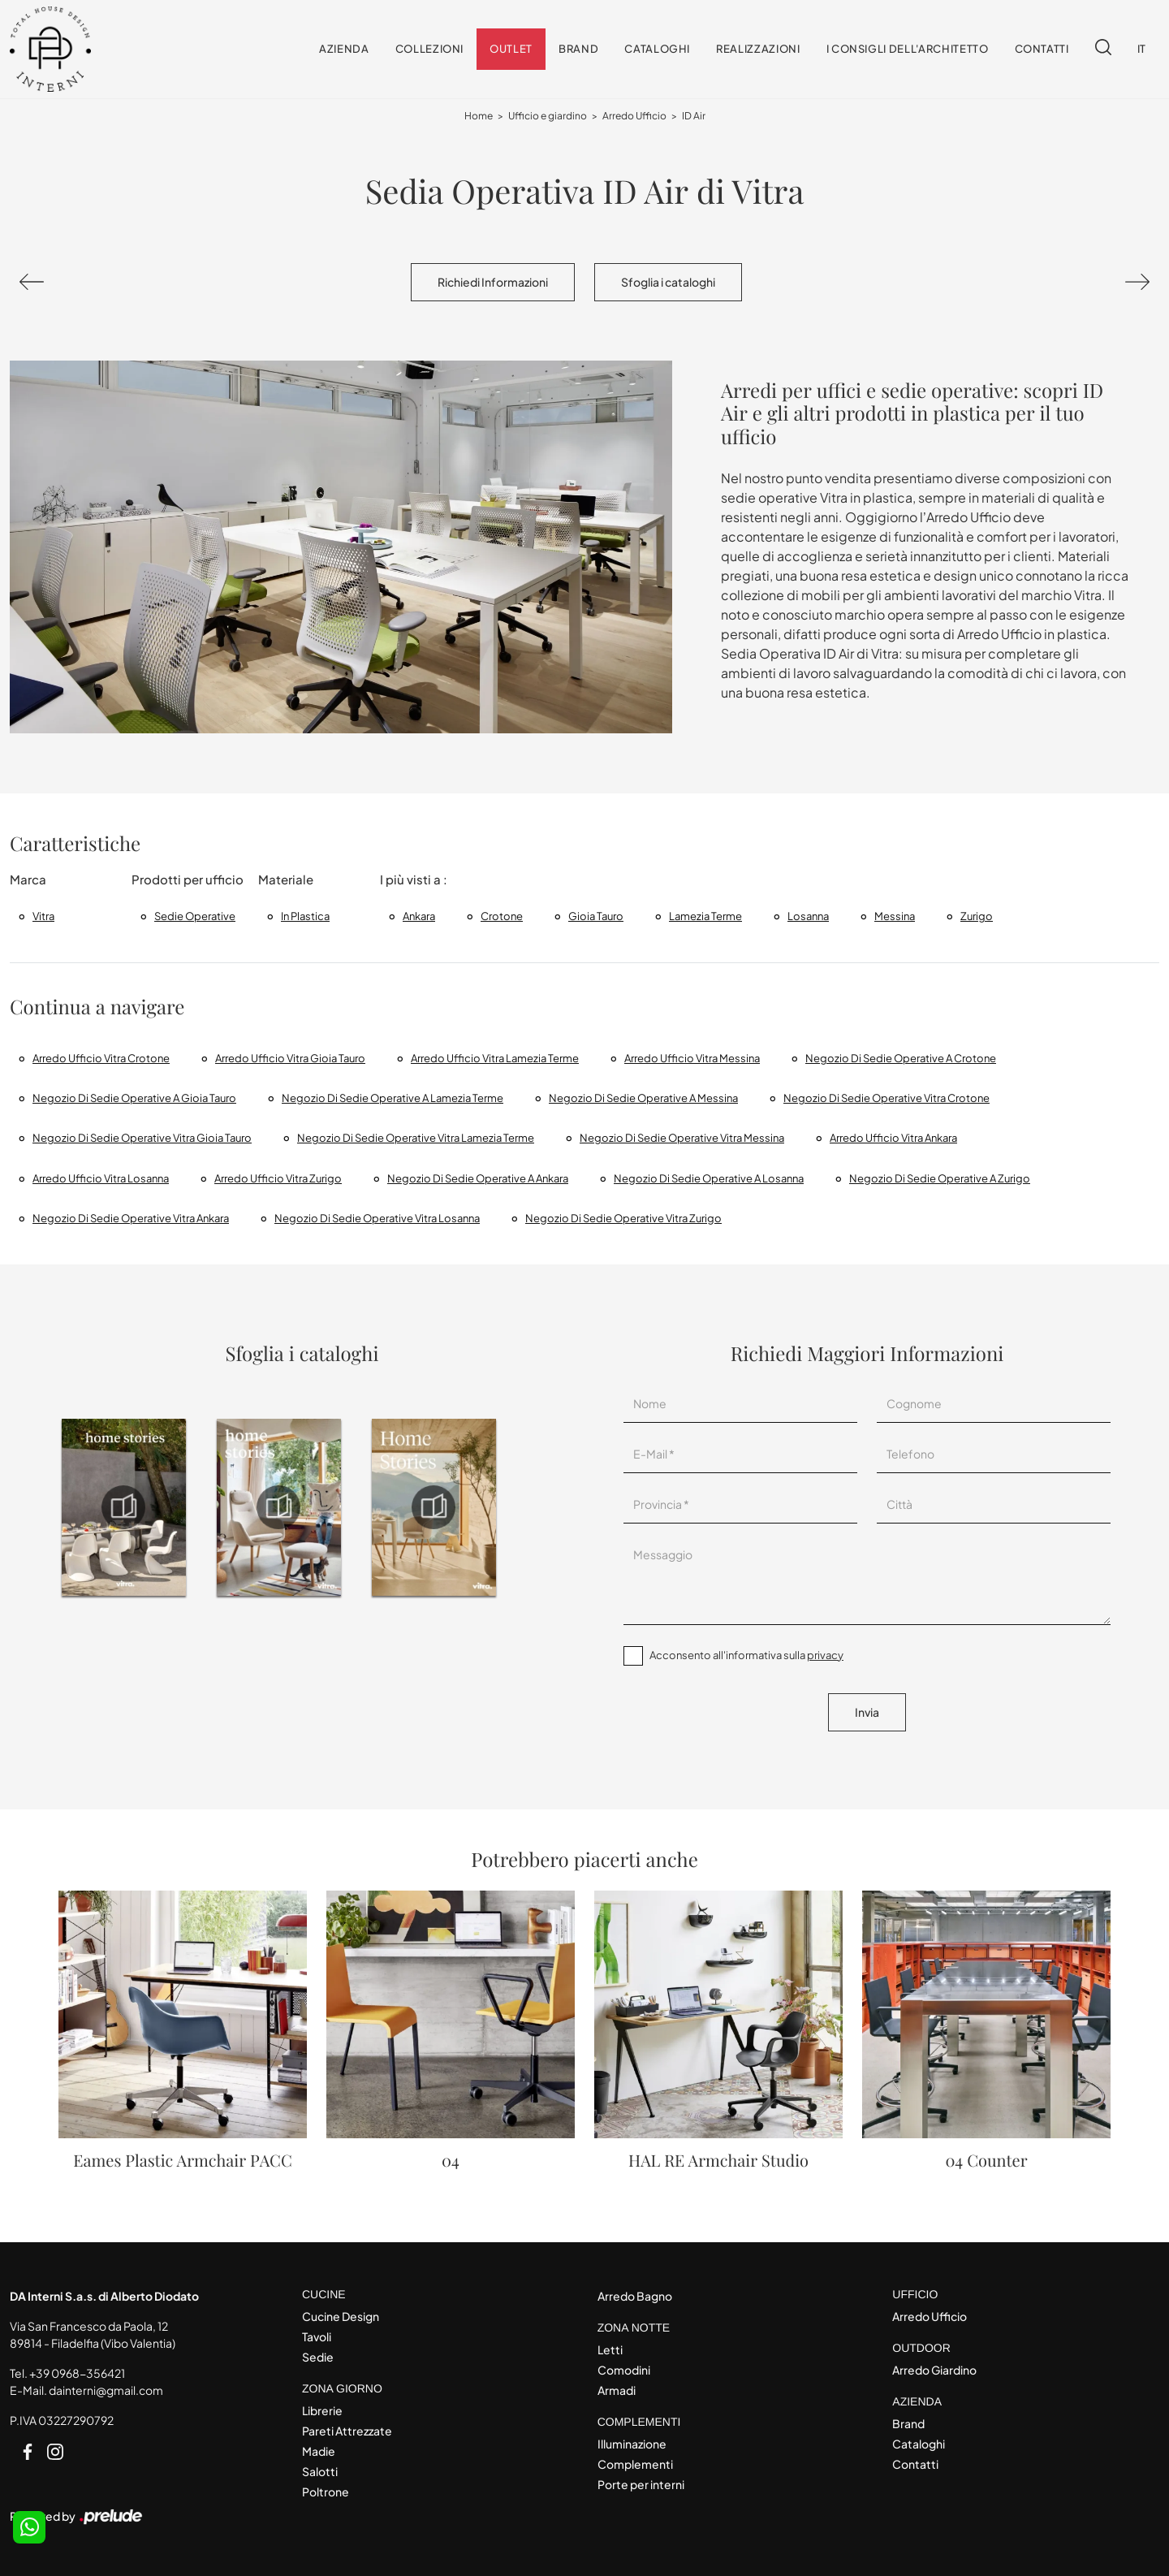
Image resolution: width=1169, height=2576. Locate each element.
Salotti (320, 2471)
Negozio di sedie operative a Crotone (900, 1058)
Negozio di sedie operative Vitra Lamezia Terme (415, 1137)
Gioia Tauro (595, 916)
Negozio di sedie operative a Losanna (709, 1178)
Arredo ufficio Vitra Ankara (893, 1137)
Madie (318, 2451)
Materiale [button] (285, 879)
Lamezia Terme (705, 916)
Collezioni (429, 48)
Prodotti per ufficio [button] (188, 879)
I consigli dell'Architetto (907, 48)
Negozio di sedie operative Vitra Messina (682, 1137)
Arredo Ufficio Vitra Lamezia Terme (495, 1058)
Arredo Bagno (634, 2296)
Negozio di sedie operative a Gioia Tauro (134, 1097)
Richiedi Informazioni (493, 281)
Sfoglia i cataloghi (668, 281)
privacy (825, 1655)
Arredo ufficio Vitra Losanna (100, 1178)
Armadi (616, 2390)
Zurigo (976, 916)
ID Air (693, 116)
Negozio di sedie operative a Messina (643, 1097)
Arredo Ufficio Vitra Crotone (101, 1058)
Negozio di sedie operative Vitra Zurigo (623, 1218)
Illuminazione (631, 2443)
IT (1141, 48)
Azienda (344, 48)
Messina (894, 916)
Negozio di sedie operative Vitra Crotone (886, 1097)
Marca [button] (28, 879)
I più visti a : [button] (413, 879)
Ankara (419, 916)
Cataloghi (657, 48)
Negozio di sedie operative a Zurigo (939, 1178)
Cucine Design (340, 2316)
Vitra (43, 916)
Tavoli (316, 2336)
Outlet (511, 48)
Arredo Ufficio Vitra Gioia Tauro (290, 1058)
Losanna (808, 916)
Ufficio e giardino (547, 116)
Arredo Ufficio (634, 116)
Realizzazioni (758, 48)
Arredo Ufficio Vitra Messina (692, 1058)
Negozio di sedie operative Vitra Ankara (130, 1218)
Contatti (1042, 48)
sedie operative (194, 916)
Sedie (318, 2356)
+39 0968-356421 (77, 2373)
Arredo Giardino (934, 2369)
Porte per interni (640, 2484)
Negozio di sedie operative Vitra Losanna (377, 1218)
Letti (610, 2349)
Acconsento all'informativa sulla (746, 1655)
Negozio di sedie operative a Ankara (477, 1178)
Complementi (635, 2464)
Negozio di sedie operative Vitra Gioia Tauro (142, 1137)
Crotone (502, 916)
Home (478, 116)
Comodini (623, 2369)
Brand (578, 48)
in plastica (305, 916)
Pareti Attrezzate (347, 2430)
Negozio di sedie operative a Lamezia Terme (392, 1097)
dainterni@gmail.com (106, 2390)
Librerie (322, 2410)
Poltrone (325, 2491)
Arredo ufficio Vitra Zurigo (278, 1178)
